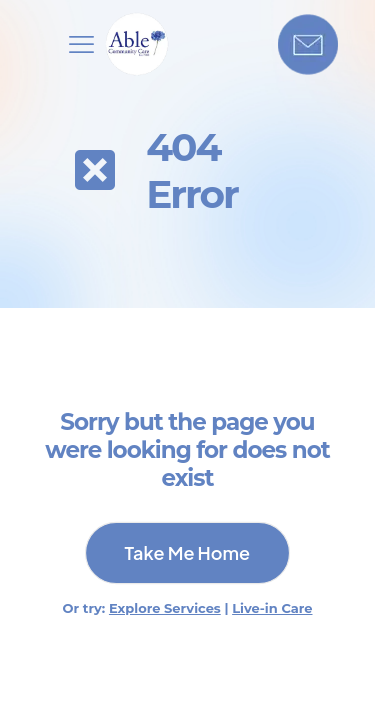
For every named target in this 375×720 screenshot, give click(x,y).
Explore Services (165, 608)
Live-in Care (272, 608)
